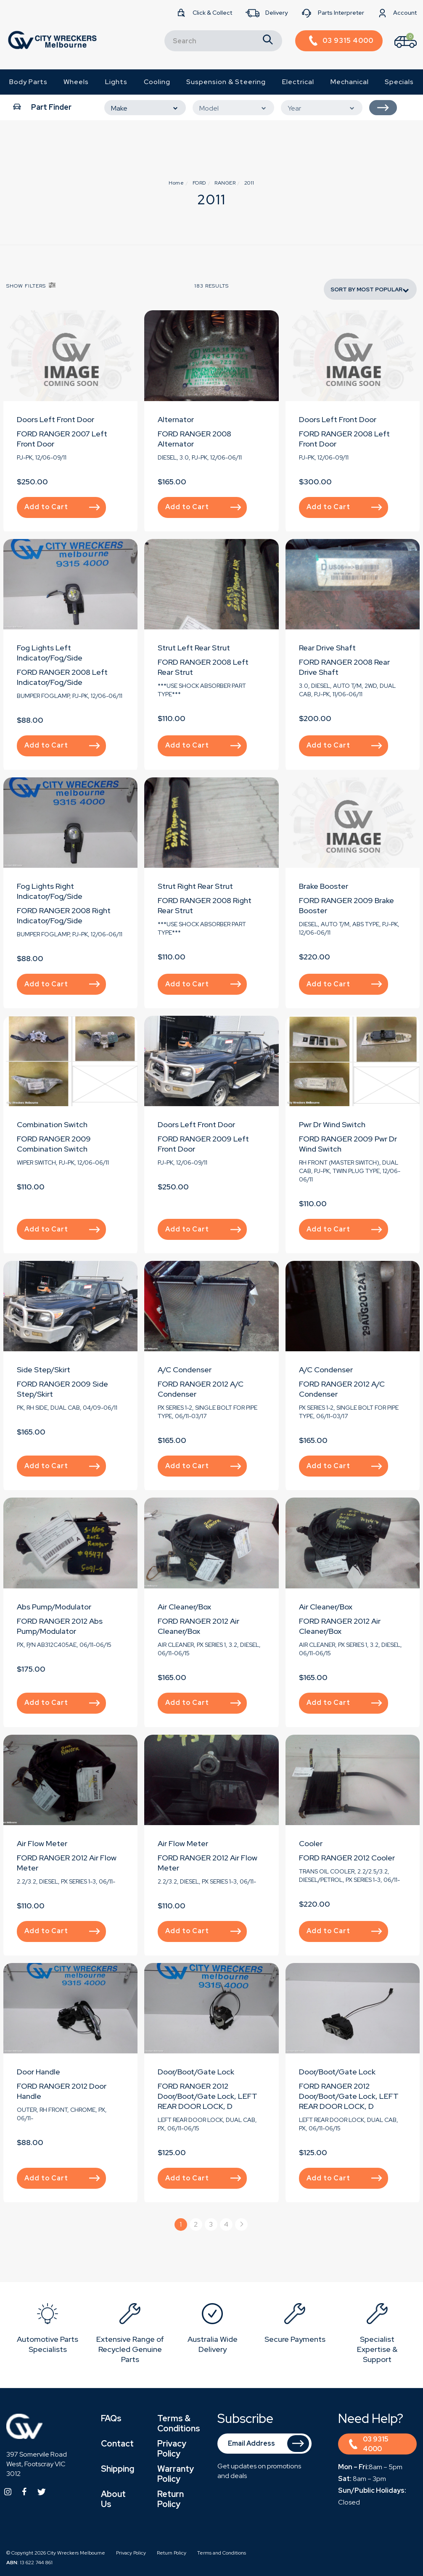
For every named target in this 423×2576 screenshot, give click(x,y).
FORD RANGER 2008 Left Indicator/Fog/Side (62, 677)
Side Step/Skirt (43, 1369)
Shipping (117, 2468)
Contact (117, 2443)
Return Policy (170, 2499)
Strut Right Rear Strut (195, 886)
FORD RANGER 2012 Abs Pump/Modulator (60, 1626)
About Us (113, 2499)
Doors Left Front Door (55, 419)
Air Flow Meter (42, 1843)
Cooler (311, 1843)
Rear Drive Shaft (327, 648)
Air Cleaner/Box (184, 1607)
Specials (399, 81)
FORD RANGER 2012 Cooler (347, 1858)
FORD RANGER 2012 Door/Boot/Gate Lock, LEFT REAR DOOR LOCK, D (207, 2096)
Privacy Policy (171, 2448)
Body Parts (28, 81)
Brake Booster (323, 886)
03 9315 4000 (368, 2444)
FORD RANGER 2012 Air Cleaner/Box (198, 1626)
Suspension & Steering (226, 81)
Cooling (157, 81)
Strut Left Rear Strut (194, 648)
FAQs (111, 2418)
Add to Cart (62, 506)
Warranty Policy (175, 2473)
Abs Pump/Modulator (54, 1607)
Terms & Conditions (178, 2423)
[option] (47, 2330)
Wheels (76, 81)
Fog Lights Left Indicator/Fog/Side (49, 653)
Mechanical (349, 81)
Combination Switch (52, 1124)
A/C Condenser (185, 1369)
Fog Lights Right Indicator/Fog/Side (49, 891)
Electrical (298, 81)
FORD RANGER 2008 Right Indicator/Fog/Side (64, 915)
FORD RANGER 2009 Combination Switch (54, 1144)
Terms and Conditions (221, 2553)
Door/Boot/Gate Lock (196, 2072)
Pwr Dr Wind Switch (332, 1124)
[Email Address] (264, 2443)
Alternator (176, 419)
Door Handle (38, 2072)
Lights (116, 81)
